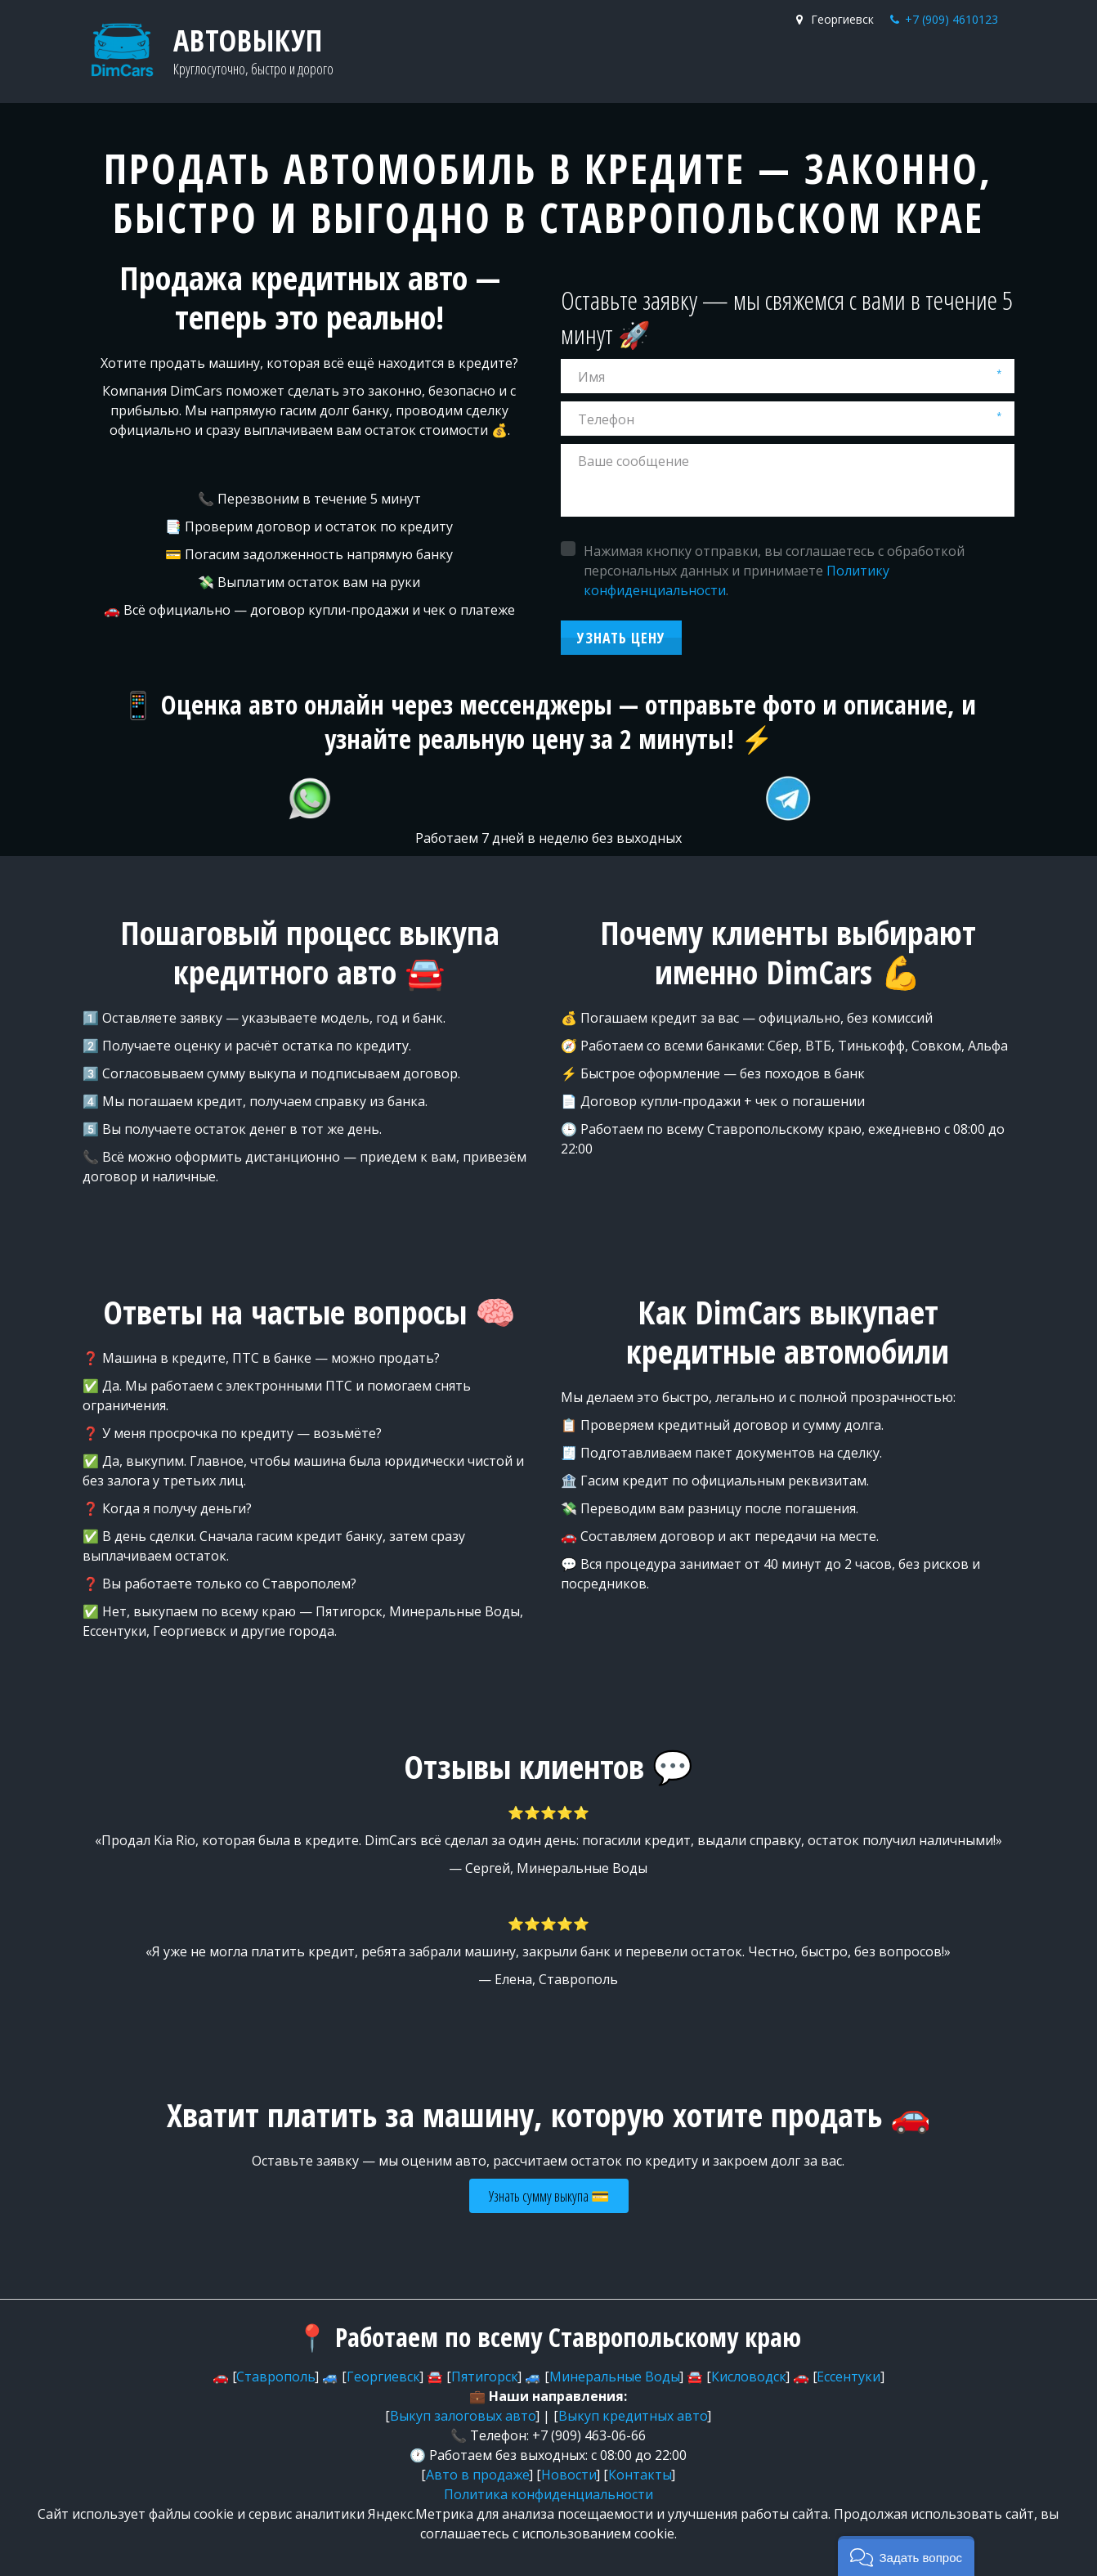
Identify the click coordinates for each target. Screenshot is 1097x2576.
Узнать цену (621, 637)
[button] (906, 2556)
